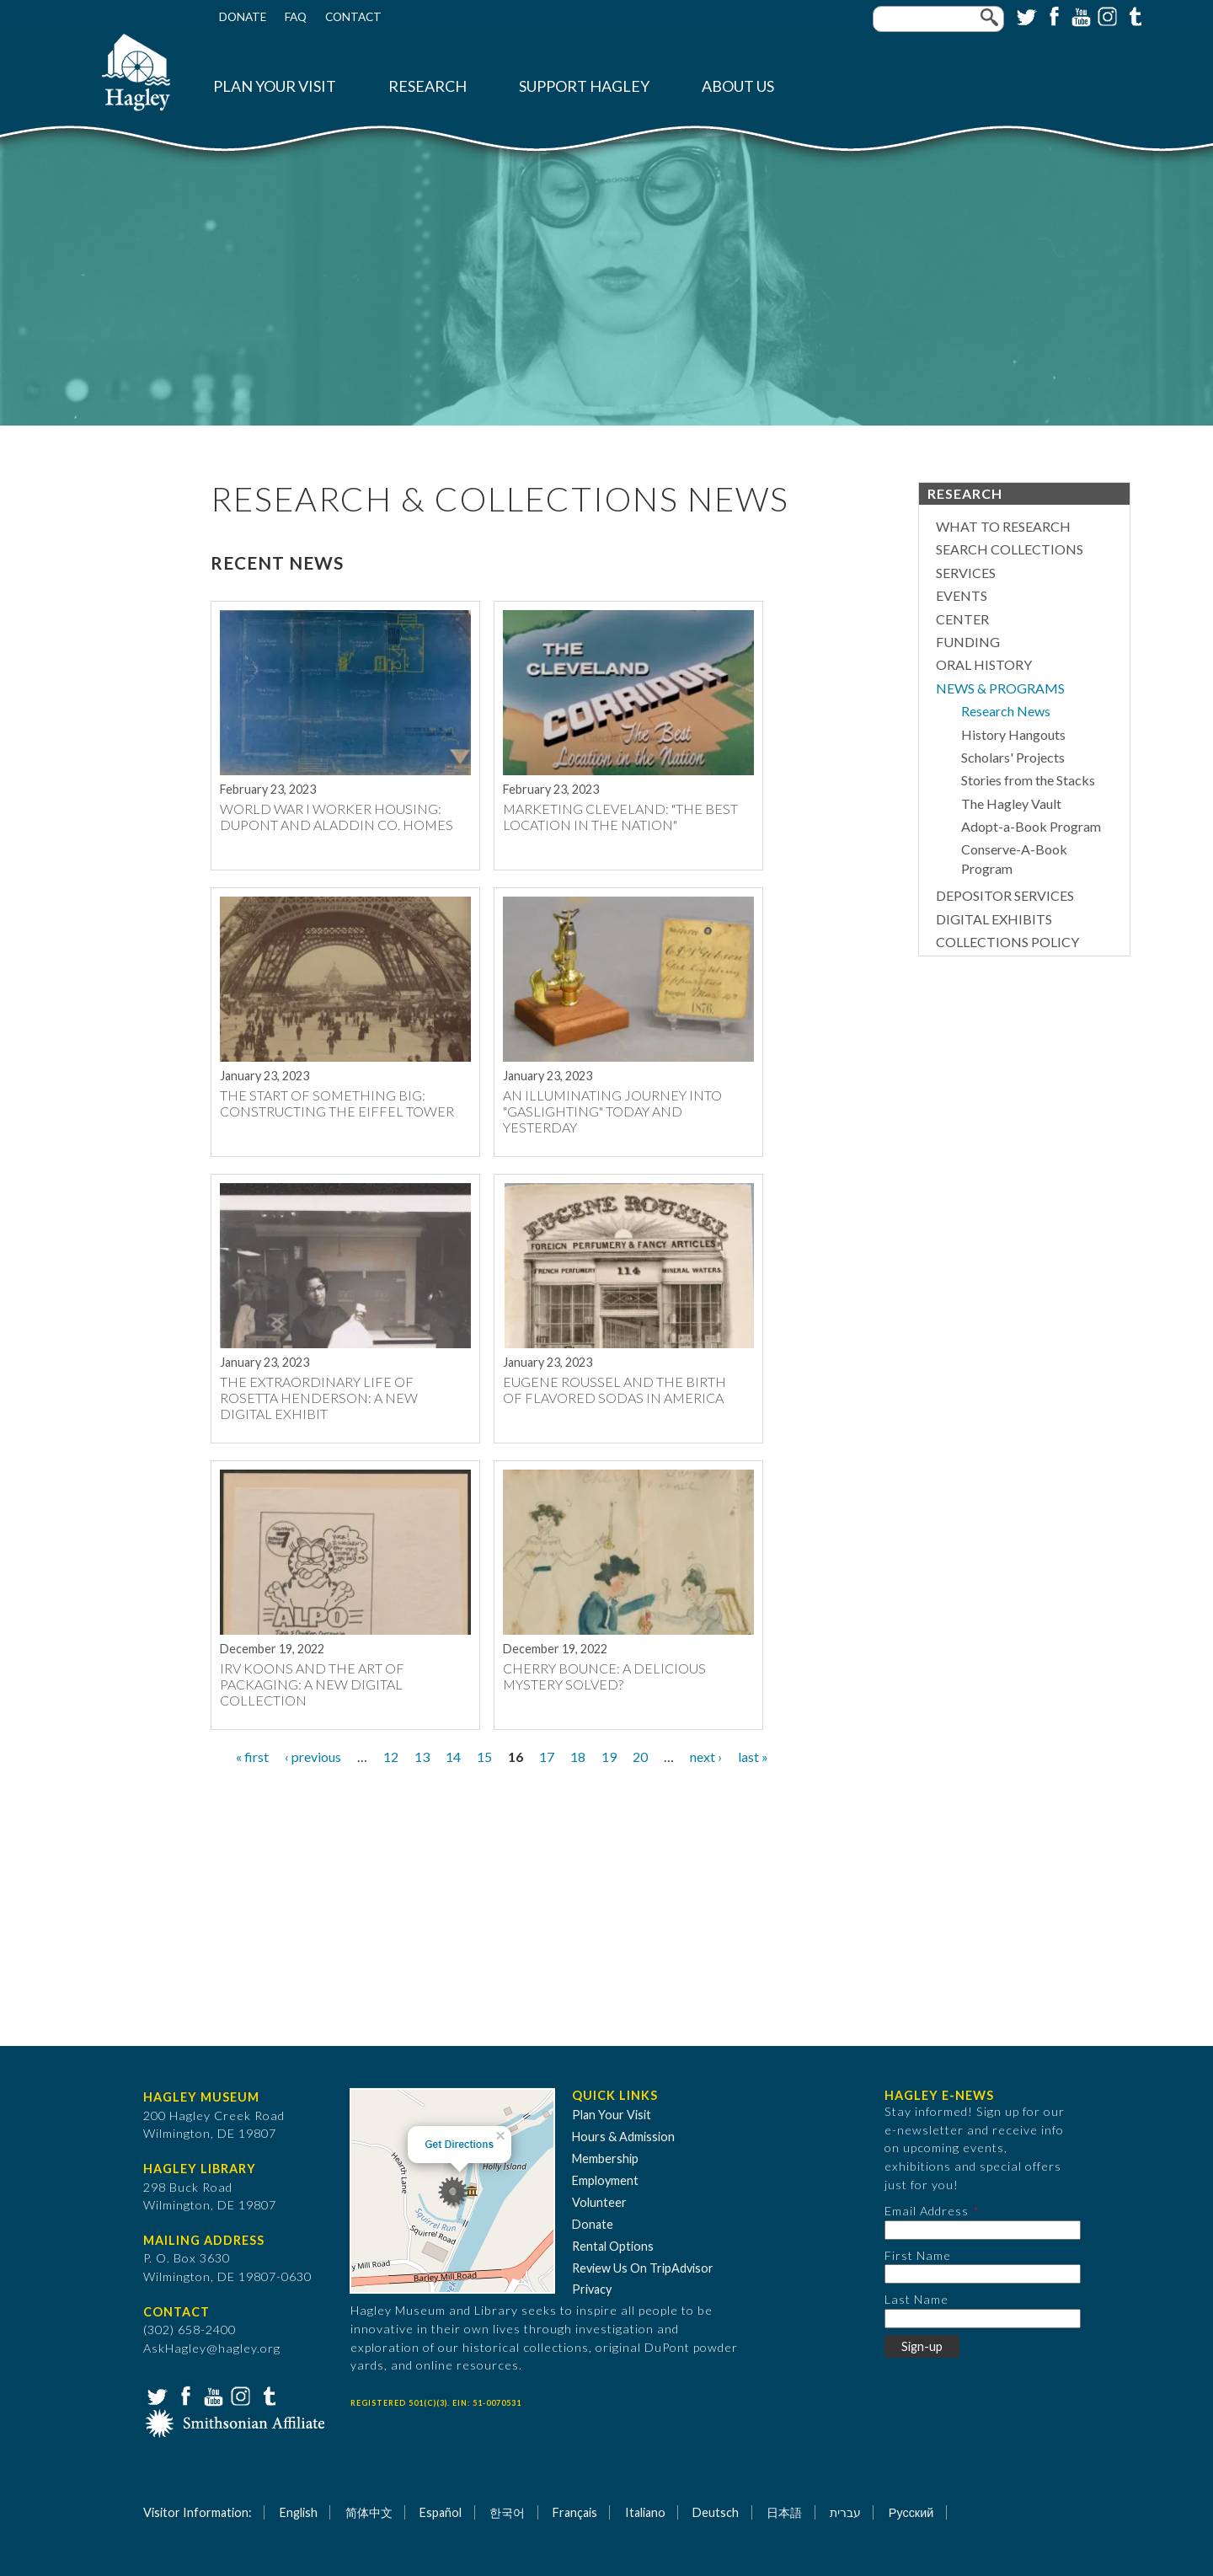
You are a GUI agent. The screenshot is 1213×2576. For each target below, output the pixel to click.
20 (640, 1757)
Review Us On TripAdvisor (642, 2268)
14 (453, 1757)
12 (390, 1757)
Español (440, 2512)
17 (546, 1757)
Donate (242, 17)
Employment (605, 2180)
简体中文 (369, 2512)
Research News (1005, 711)
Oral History (984, 664)
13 (422, 1757)
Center (962, 619)
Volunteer (599, 2202)
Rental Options (613, 2246)
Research (427, 86)
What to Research (1003, 526)
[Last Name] (982, 2318)
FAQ (296, 17)
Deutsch (715, 2512)
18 (577, 1757)
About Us (738, 86)
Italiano (645, 2512)
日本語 (784, 2512)
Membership (605, 2158)
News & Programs (1000, 688)
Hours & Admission (623, 2136)
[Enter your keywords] (938, 19)
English (299, 2512)
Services (966, 573)
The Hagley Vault (1011, 803)
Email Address (926, 2211)
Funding (968, 642)
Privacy (592, 2289)
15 (484, 1757)
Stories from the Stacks (1028, 780)
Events (961, 595)
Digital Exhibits (994, 919)
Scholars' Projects (1013, 757)
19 (609, 1757)
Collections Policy (1007, 942)
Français (575, 2512)
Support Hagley (584, 86)
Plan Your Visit (274, 86)
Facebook (1052, 15)
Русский (911, 2512)
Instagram (1106, 15)
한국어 (507, 2512)
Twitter (1025, 15)
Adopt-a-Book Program (1031, 826)
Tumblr (1133, 15)
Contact (353, 17)
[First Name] (982, 2274)
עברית (845, 2512)
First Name (917, 2255)
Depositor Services (1005, 895)
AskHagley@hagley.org (212, 2348)
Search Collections (1009, 549)
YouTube (1079, 15)
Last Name (916, 2299)
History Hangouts (1013, 734)
